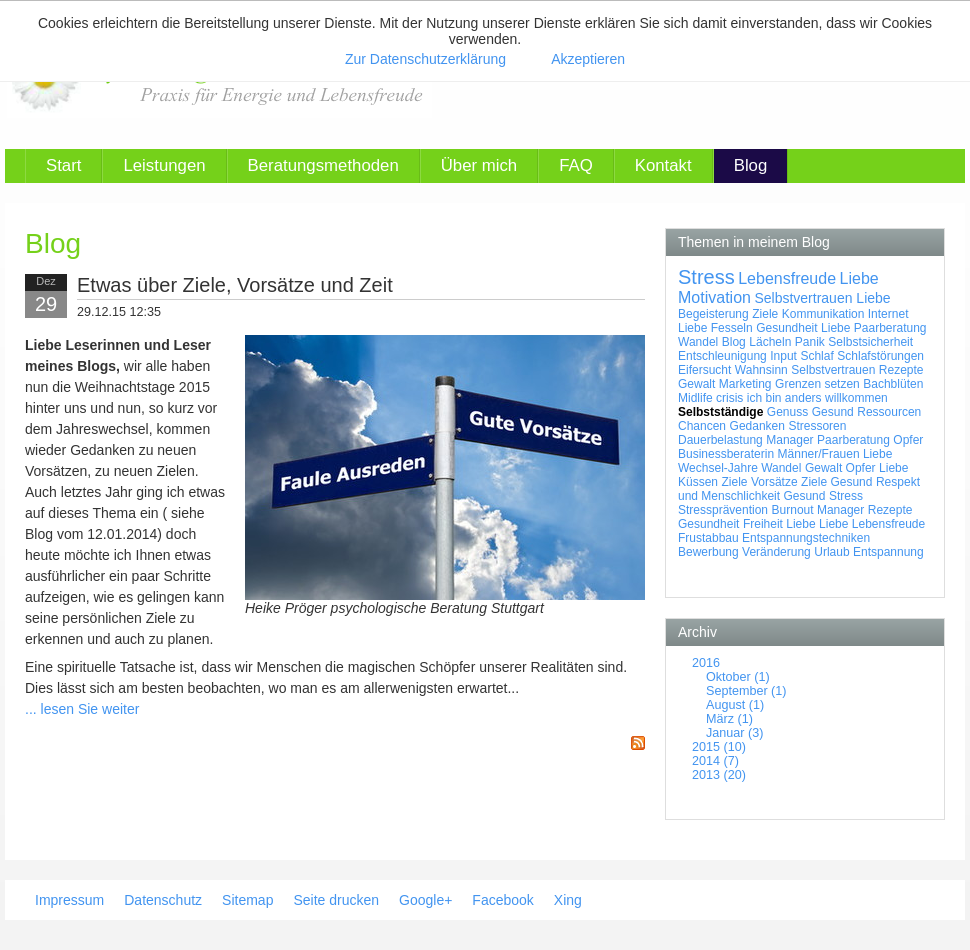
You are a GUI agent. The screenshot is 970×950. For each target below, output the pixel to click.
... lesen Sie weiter (82, 709)
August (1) (735, 705)
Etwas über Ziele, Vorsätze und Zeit (235, 285)
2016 (706, 663)
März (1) (729, 719)
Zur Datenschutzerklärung (425, 59)
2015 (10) (719, 747)
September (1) (746, 691)
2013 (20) (719, 775)
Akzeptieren (588, 59)
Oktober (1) (738, 677)
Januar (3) (734, 733)
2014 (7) (715, 761)
